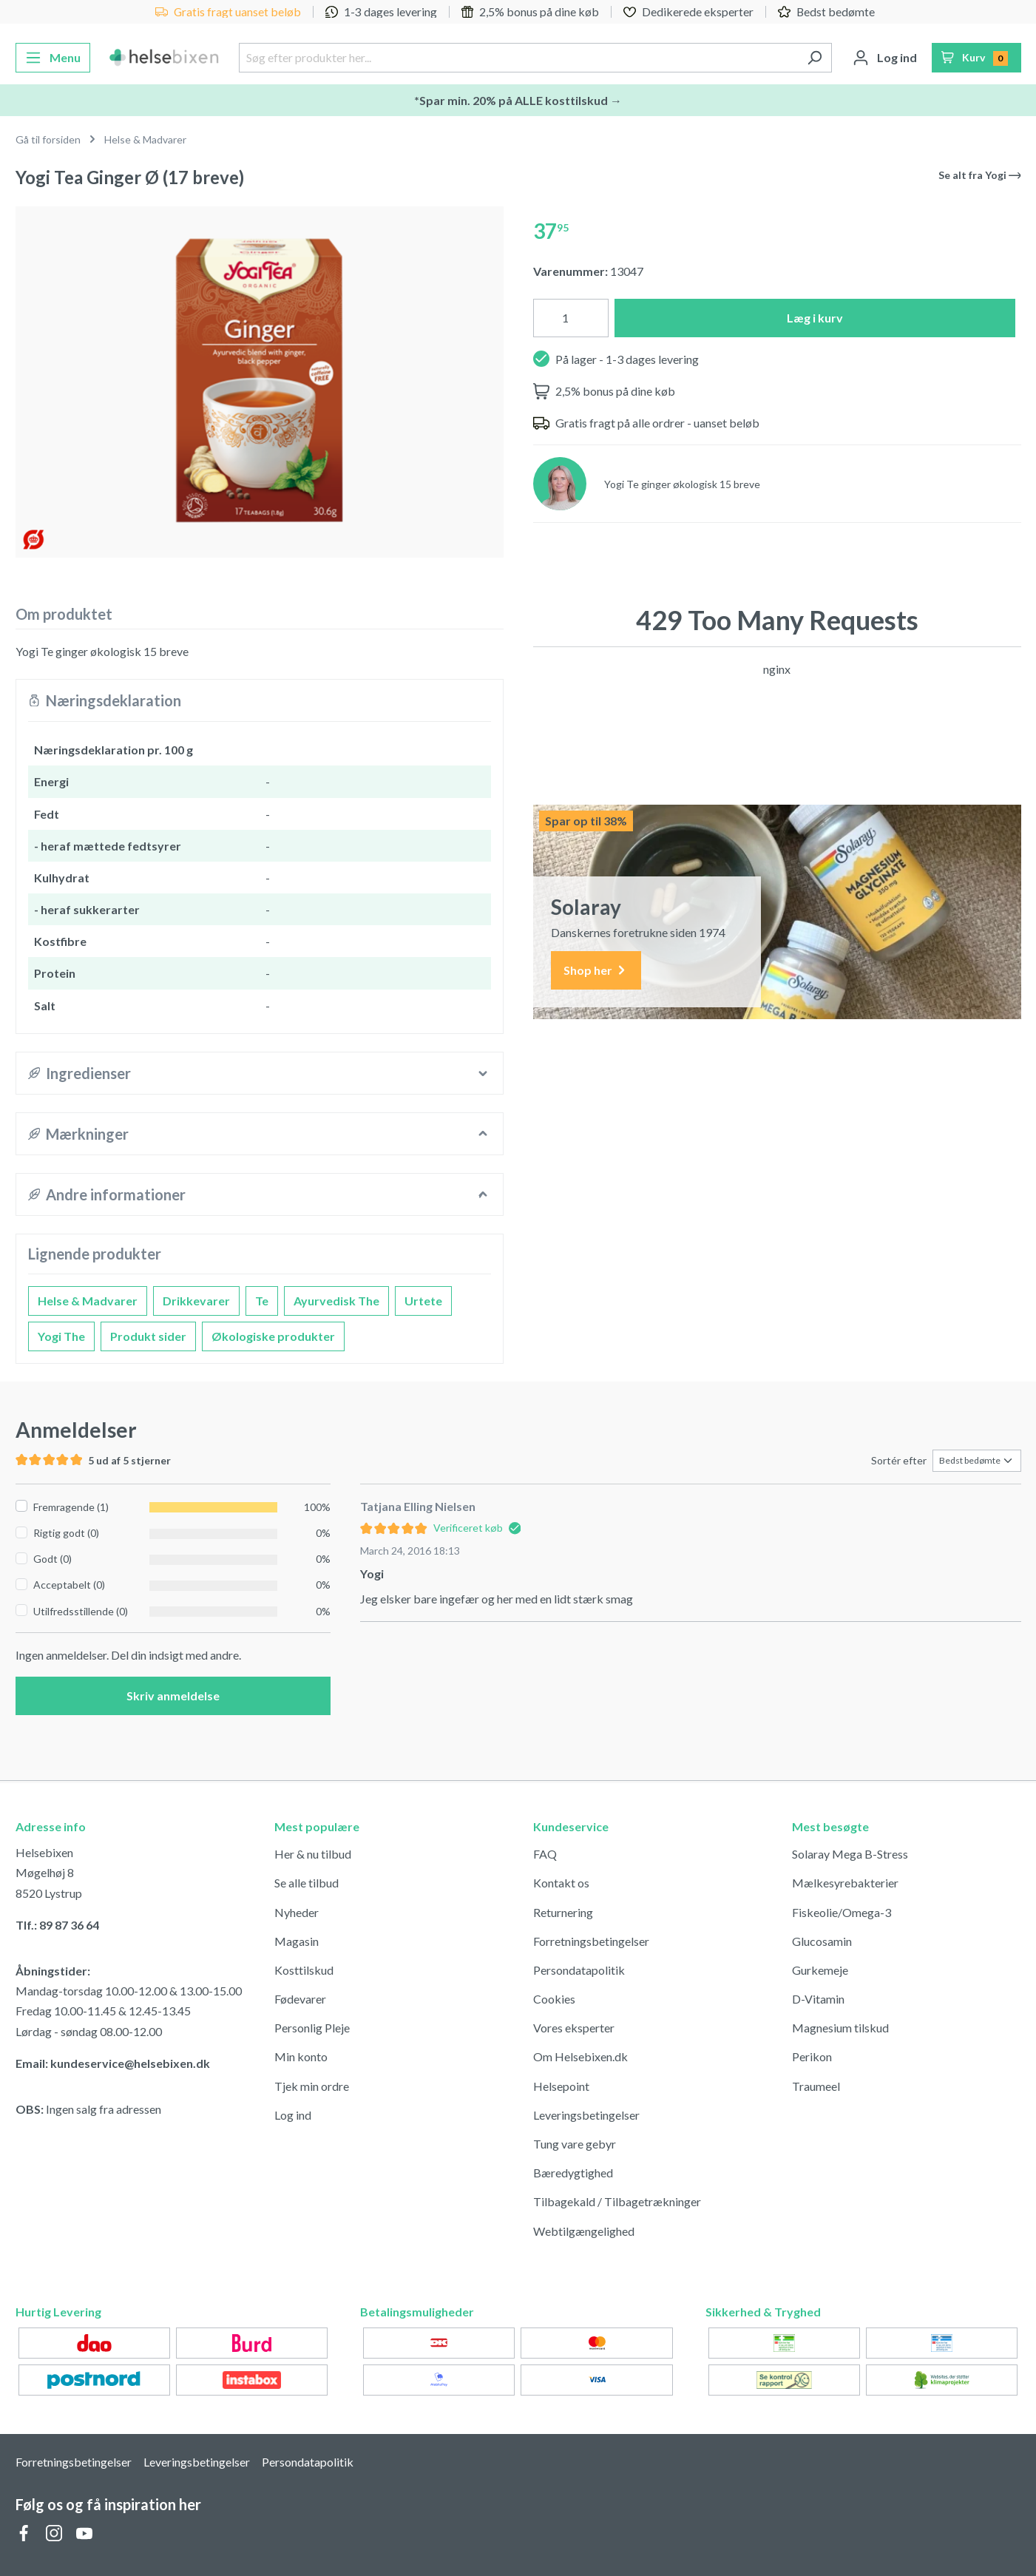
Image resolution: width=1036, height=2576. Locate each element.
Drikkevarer (196, 1301)
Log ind (292, 2115)
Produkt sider (148, 1336)
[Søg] (814, 57)
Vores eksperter (574, 2028)
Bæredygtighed (573, 2173)
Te (261, 1301)
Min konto (301, 2056)
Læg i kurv (815, 318)
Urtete (423, 1301)
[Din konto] (885, 58)
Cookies (554, 1999)
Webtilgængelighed (583, 2231)
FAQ (545, 1854)
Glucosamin (822, 1941)
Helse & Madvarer (88, 1301)
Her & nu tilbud (312, 1854)
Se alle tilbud (306, 1883)
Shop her (596, 970)
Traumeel (816, 2086)
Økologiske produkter (273, 1336)
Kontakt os (561, 1883)
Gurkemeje (820, 1970)
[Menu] (53, 57)
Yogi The (61, 1336)
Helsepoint (561, 2086)
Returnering (563, 1912)
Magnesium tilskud (840, 2028)
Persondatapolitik (579, 1970)
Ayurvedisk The (336, 1301)
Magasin (296, 1941)
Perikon (812, 2056)
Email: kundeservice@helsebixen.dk (113, 2063)
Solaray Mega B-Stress (850, 1854)
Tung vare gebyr (574, 2144)
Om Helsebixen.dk (580, 2056)
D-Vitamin (818, 1999)
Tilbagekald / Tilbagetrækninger (617, 2201)
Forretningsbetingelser (591, 1941)
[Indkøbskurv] (976, 57)
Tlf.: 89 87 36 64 (57, 1925)
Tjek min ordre (311, 2086)
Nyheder (296, 1912)
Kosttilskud (304, 1970)
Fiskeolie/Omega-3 (841, 1912)
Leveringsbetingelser (586, 2115)
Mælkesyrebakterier (845, 1883)
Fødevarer (300, 1999)
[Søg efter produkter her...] (518, 57)
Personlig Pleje (312, 2028)
